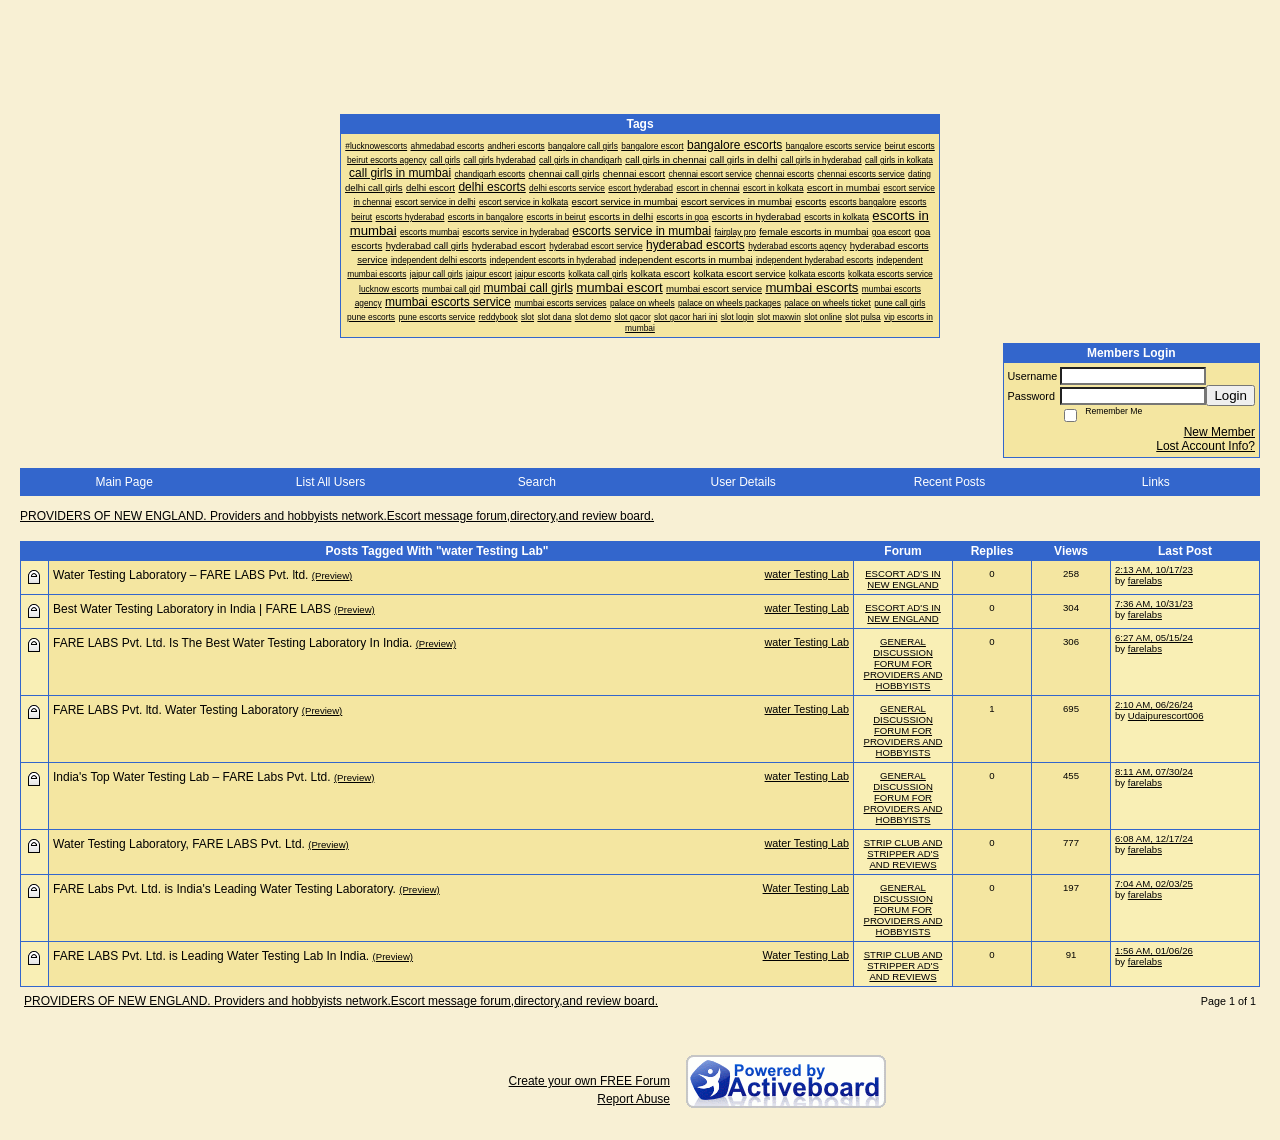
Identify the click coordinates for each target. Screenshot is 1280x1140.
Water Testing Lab (806, 888)
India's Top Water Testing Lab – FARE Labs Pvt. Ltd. (192, 777)
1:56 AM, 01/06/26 (1154, 950)
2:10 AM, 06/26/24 (1154, 704)
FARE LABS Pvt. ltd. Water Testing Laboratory (175, 710)
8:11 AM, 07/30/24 (1154, 771)
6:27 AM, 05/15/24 (1154, 637)
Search (537, 482)
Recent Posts (949, 482)
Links (1156, 482)
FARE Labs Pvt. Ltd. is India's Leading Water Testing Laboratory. (224, 889)
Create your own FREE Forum (589, 1081)
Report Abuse (633, 1099)
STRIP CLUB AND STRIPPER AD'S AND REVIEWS (903, 853)
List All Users (330, 482)
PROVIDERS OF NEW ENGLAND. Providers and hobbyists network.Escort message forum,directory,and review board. (337, 516)
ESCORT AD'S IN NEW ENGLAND (903, 579)
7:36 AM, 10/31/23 (1154, 603)
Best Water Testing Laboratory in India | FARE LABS (192, 609)
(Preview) (332, 575)
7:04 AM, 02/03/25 (1154, 883)
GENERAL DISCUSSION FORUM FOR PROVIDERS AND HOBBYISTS (903, 663)
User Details (742, 482)
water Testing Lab (807, 574)
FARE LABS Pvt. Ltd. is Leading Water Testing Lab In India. (211, 956)
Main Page (123, 482)
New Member (1219, 432)
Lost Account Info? (1205, 446)
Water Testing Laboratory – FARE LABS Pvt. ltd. (180, 575)
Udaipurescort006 (1166, 715)
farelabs (1145, 580)
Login (1230, 395)
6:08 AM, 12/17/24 (1154, 838)
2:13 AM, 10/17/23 (1154, 569)
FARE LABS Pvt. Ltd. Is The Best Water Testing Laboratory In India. (232, 643)
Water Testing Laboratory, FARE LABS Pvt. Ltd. (179, 844)
